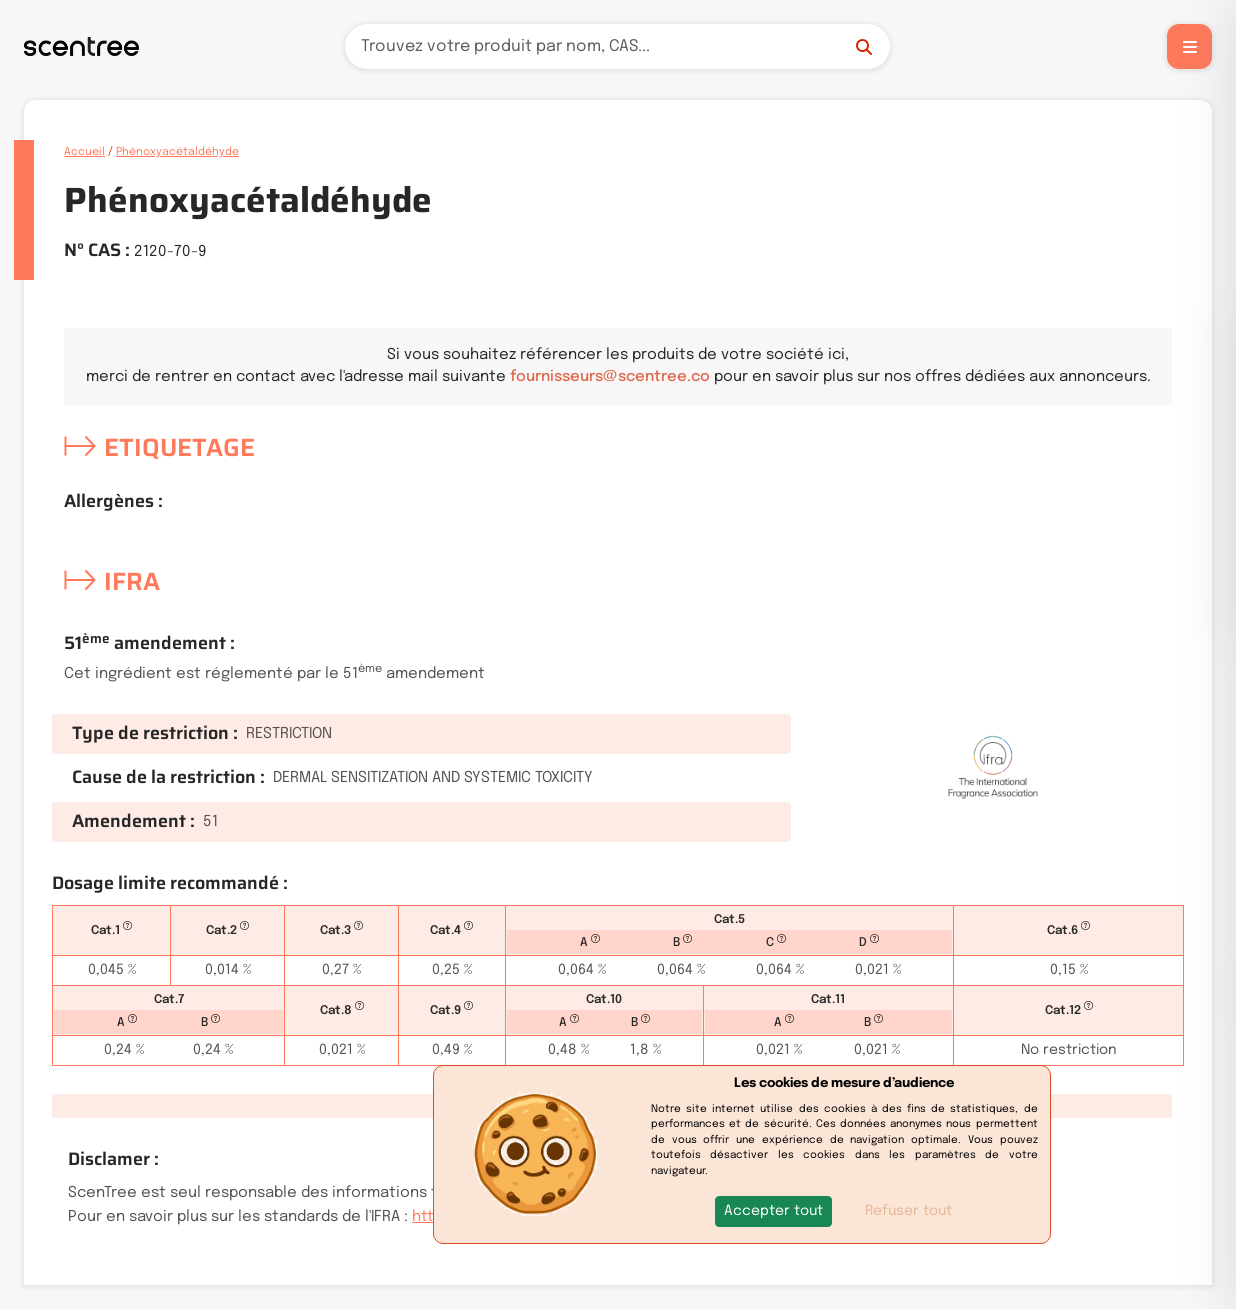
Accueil (84, 152)
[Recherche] (617, 46)
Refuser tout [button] (908, 1211)
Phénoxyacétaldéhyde (177, 152)
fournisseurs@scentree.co (610, 377)
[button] (773, 1211)
